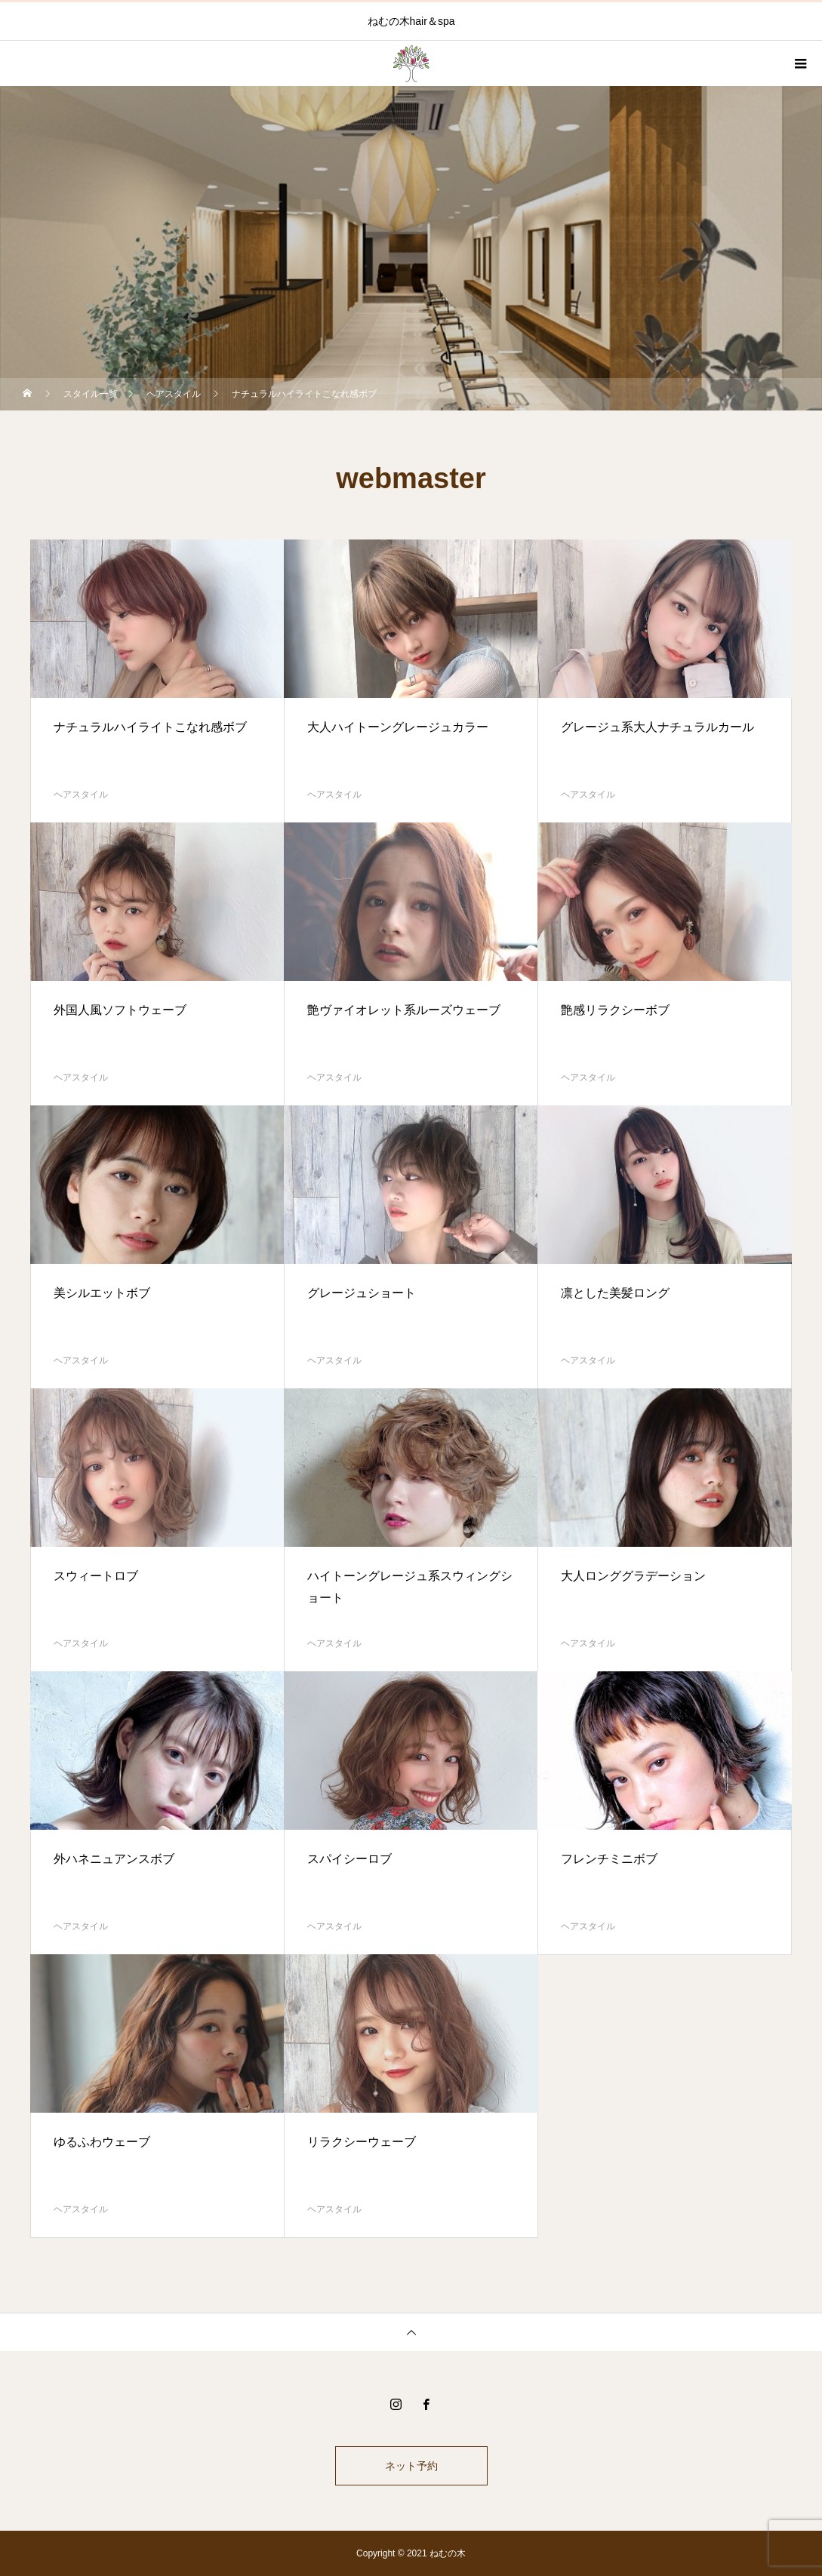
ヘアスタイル (81, 794)
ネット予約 (411, 2466)
